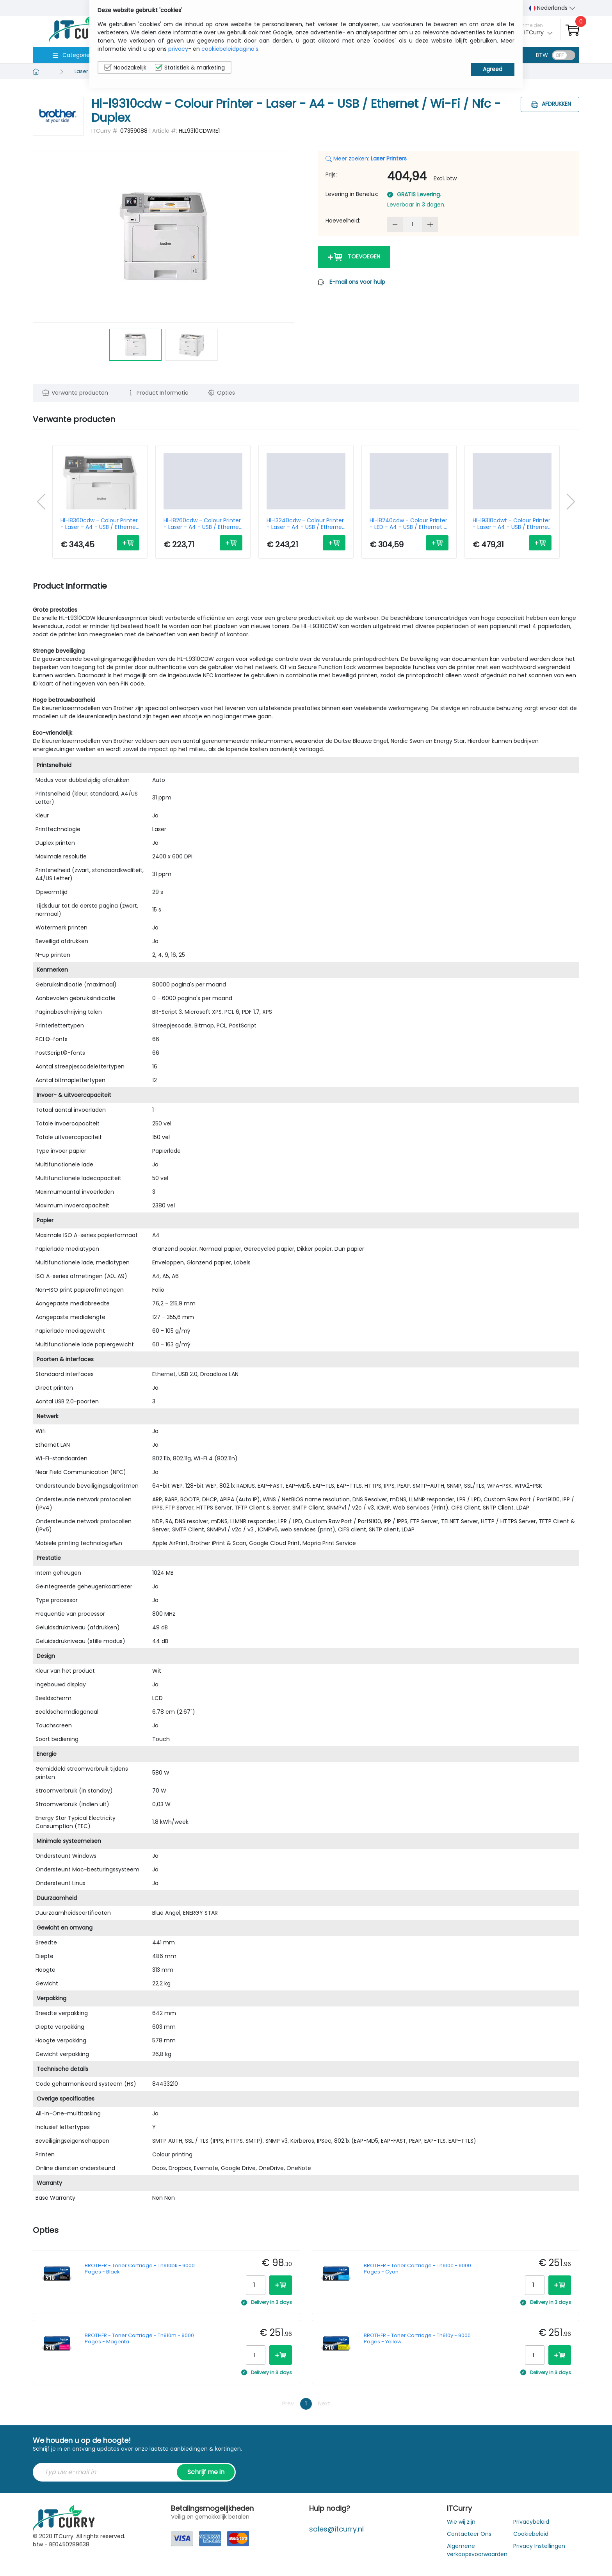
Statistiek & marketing (190, 67)
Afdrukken (550, 104)
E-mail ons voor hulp (357, 282)
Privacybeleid (531, 2522)
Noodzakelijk (125, 67)
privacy (178, 49)
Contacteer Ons (469, 2534)
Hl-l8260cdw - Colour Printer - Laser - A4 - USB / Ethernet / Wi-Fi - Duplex (202, 524)
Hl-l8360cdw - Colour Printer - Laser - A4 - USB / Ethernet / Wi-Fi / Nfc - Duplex (99, 524)
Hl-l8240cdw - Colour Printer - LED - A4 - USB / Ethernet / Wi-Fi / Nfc (408, 524)
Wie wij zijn (461, 2522)
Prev (288, 2403)
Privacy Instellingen (539, 2546)
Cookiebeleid (530, 2534)
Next (324, 2403)
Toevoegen (354, 257)
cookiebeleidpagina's (229, 49)
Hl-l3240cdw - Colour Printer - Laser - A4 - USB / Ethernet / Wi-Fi (305, 524)
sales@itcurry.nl (336, 2529)
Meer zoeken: (366, 158)
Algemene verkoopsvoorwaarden (477, 2550)
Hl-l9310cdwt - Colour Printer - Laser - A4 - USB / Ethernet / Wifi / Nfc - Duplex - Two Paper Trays (511, 524)
